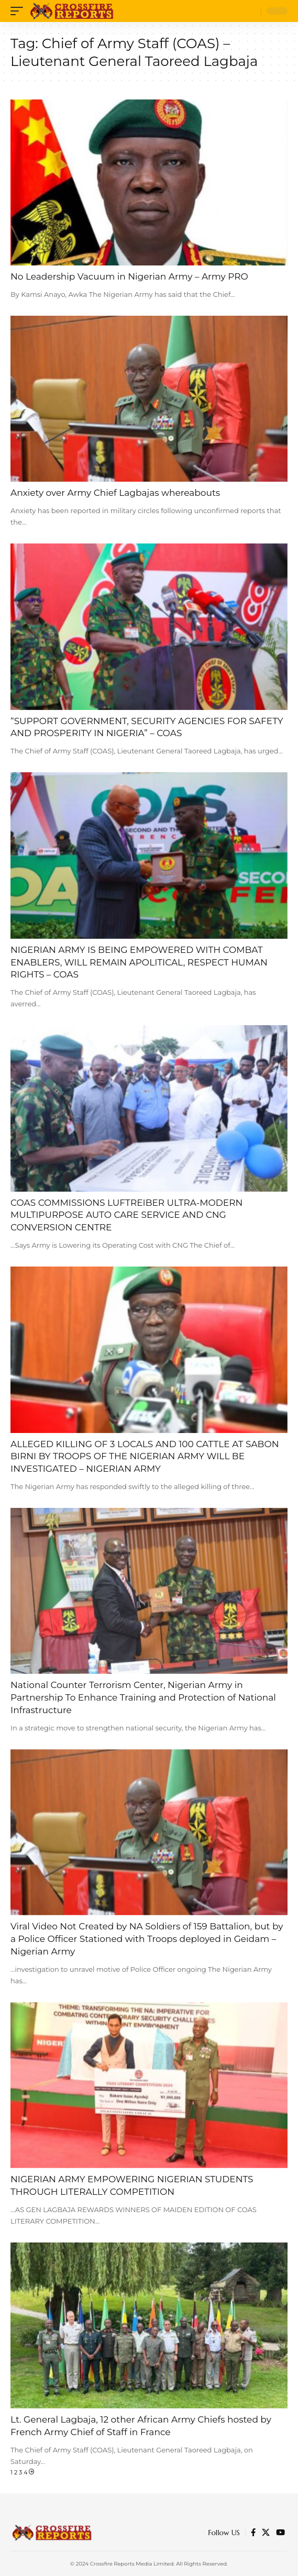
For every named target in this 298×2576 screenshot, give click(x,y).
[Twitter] (265, 2532)
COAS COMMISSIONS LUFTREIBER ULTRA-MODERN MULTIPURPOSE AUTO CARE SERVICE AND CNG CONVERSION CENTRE (126, 1215)
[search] (250, 11)
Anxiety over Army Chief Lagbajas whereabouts (115, 492)
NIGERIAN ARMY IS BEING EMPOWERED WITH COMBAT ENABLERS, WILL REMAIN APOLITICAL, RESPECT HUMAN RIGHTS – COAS (139, 962)
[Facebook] (253, 2532)
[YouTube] (280, 2532)
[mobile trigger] (19, 11)
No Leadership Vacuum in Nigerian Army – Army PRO (129, 276)
